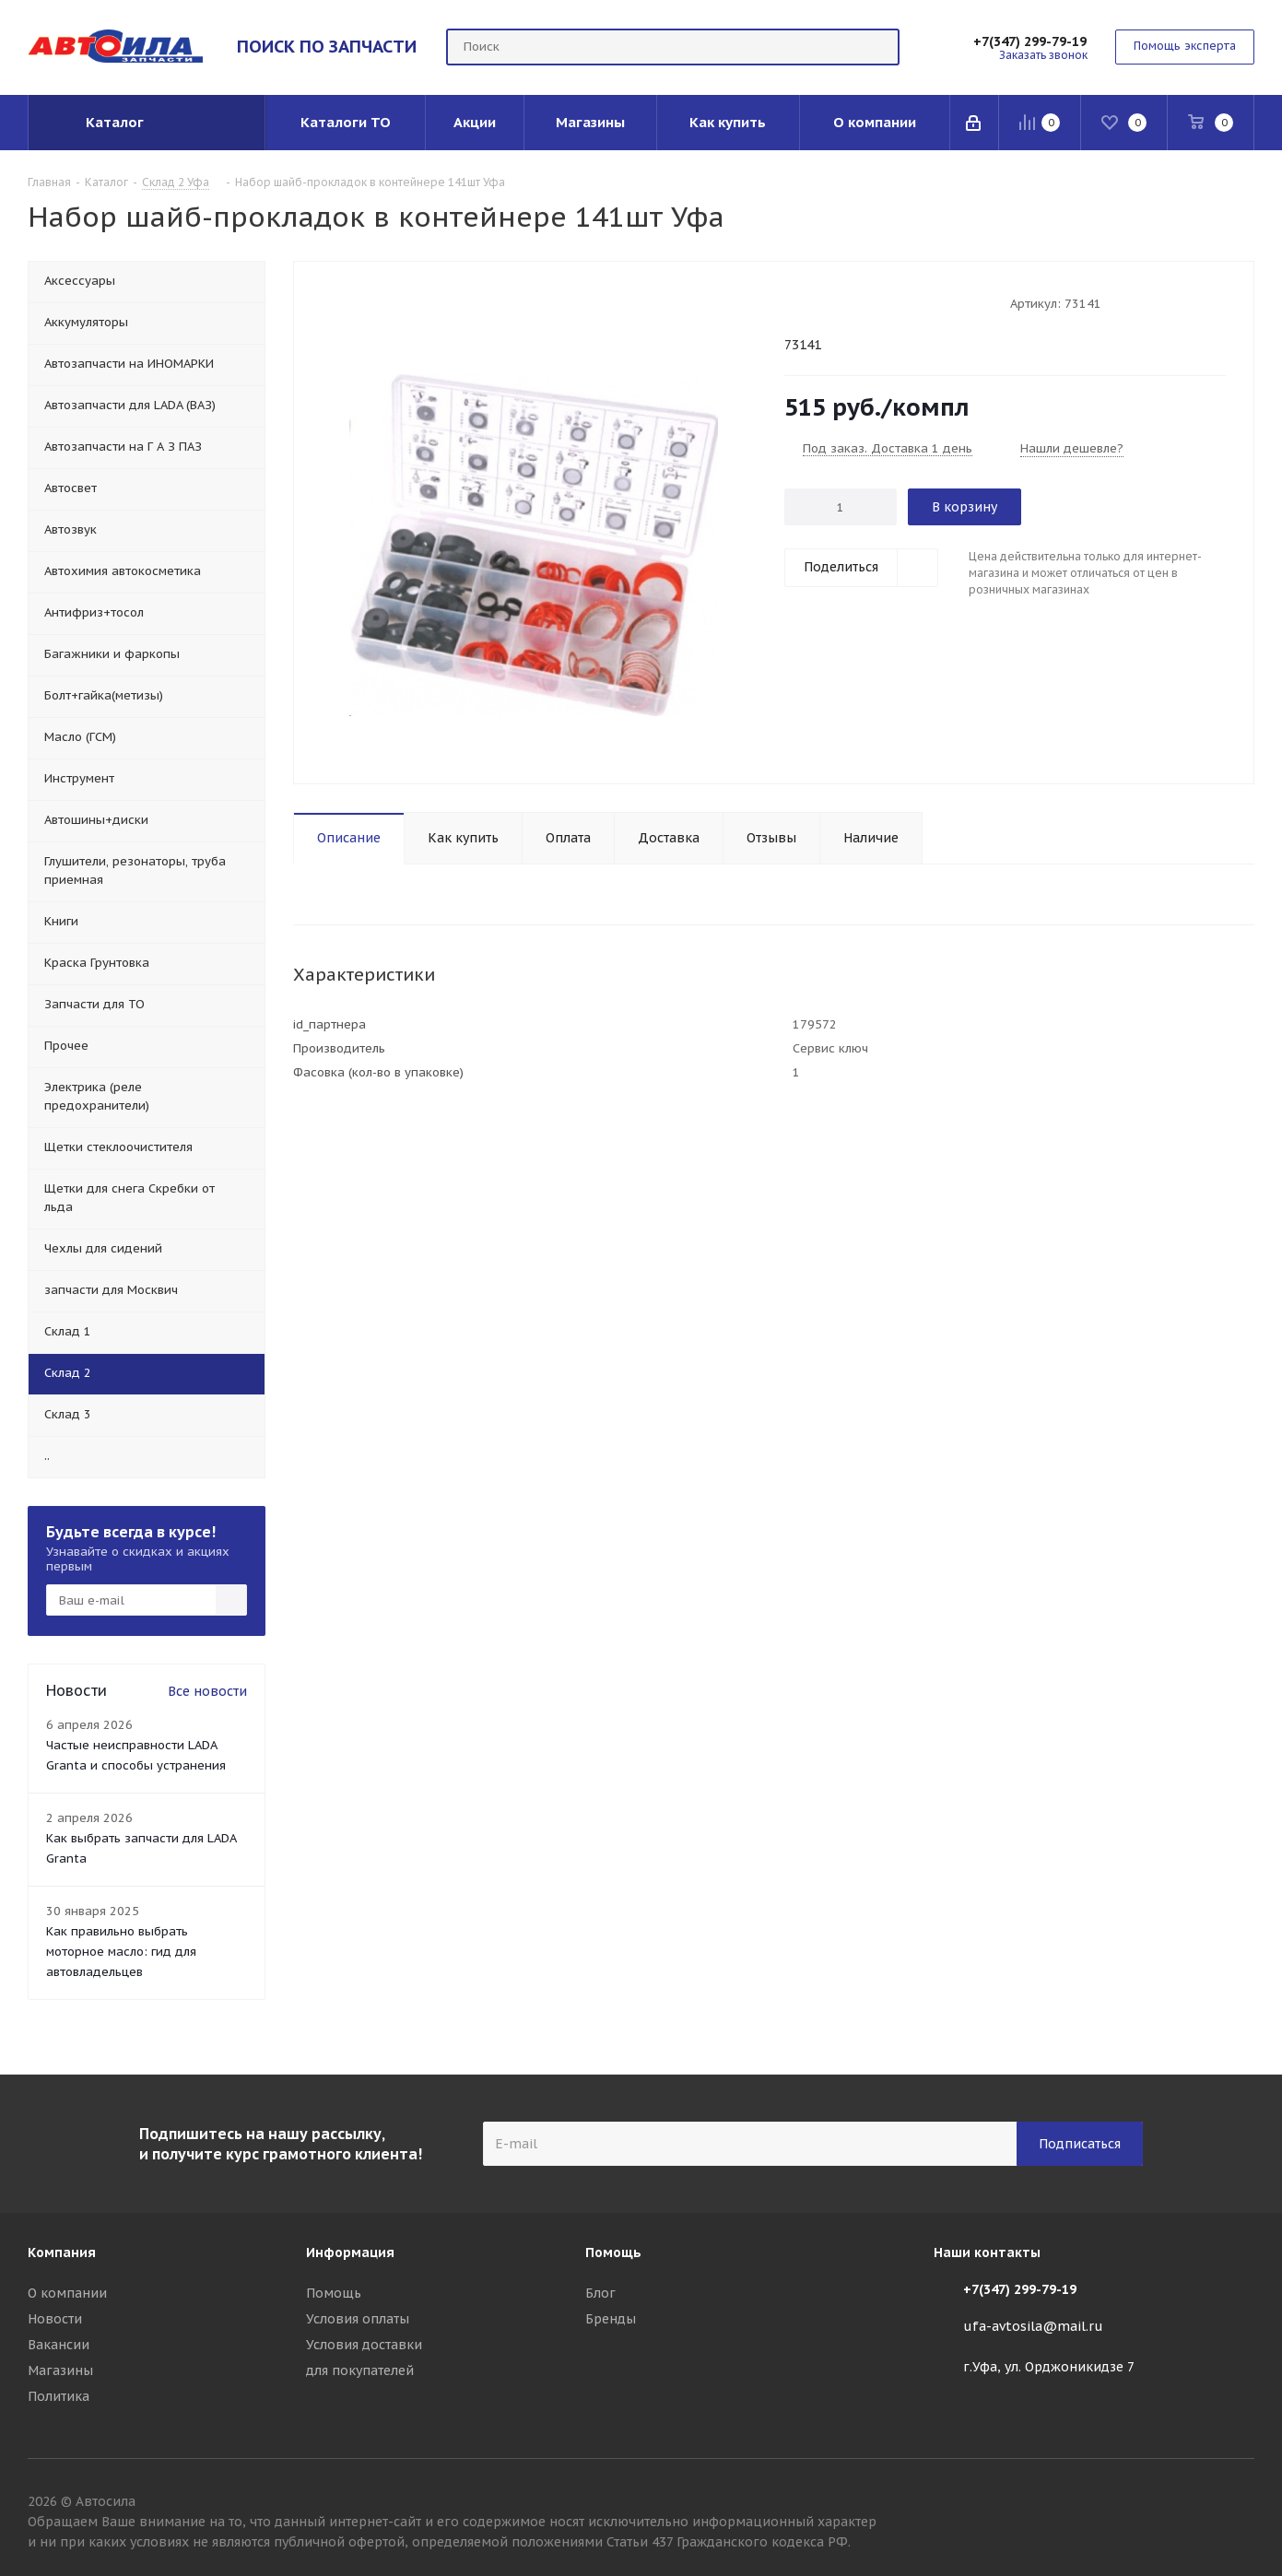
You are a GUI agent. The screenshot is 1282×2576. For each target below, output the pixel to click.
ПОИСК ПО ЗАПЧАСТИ (327, 46)
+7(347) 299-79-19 (1030, 41)
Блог (600, 2293)
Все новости (207, 1691)
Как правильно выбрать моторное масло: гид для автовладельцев (121, 1951)
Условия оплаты (357, 2319)
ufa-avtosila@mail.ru (1033, 2326)
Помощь (333, 2293)
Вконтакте (1240, 2504)
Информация (350, 2252)
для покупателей (360, 2370)
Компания (62, 2252)
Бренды (610, 2319)
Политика (58, 2396)
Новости (55, 2319)
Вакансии (58, 2344)
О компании (67, 2293)
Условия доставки (364, 2344)
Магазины (60, 2370)
